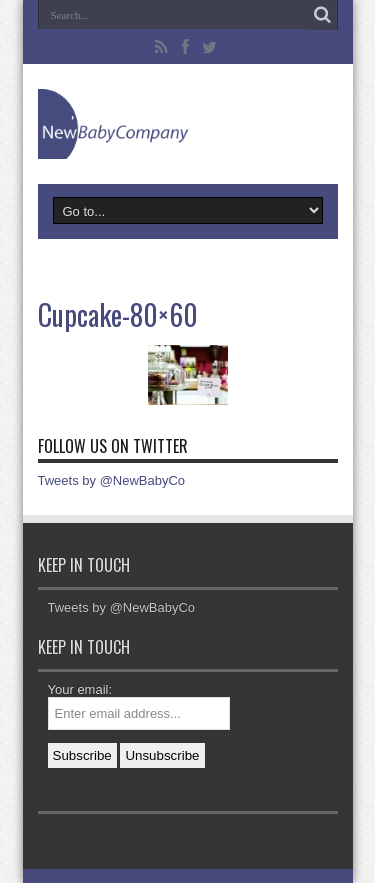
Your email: (80, 689)
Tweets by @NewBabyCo (112, 480)
